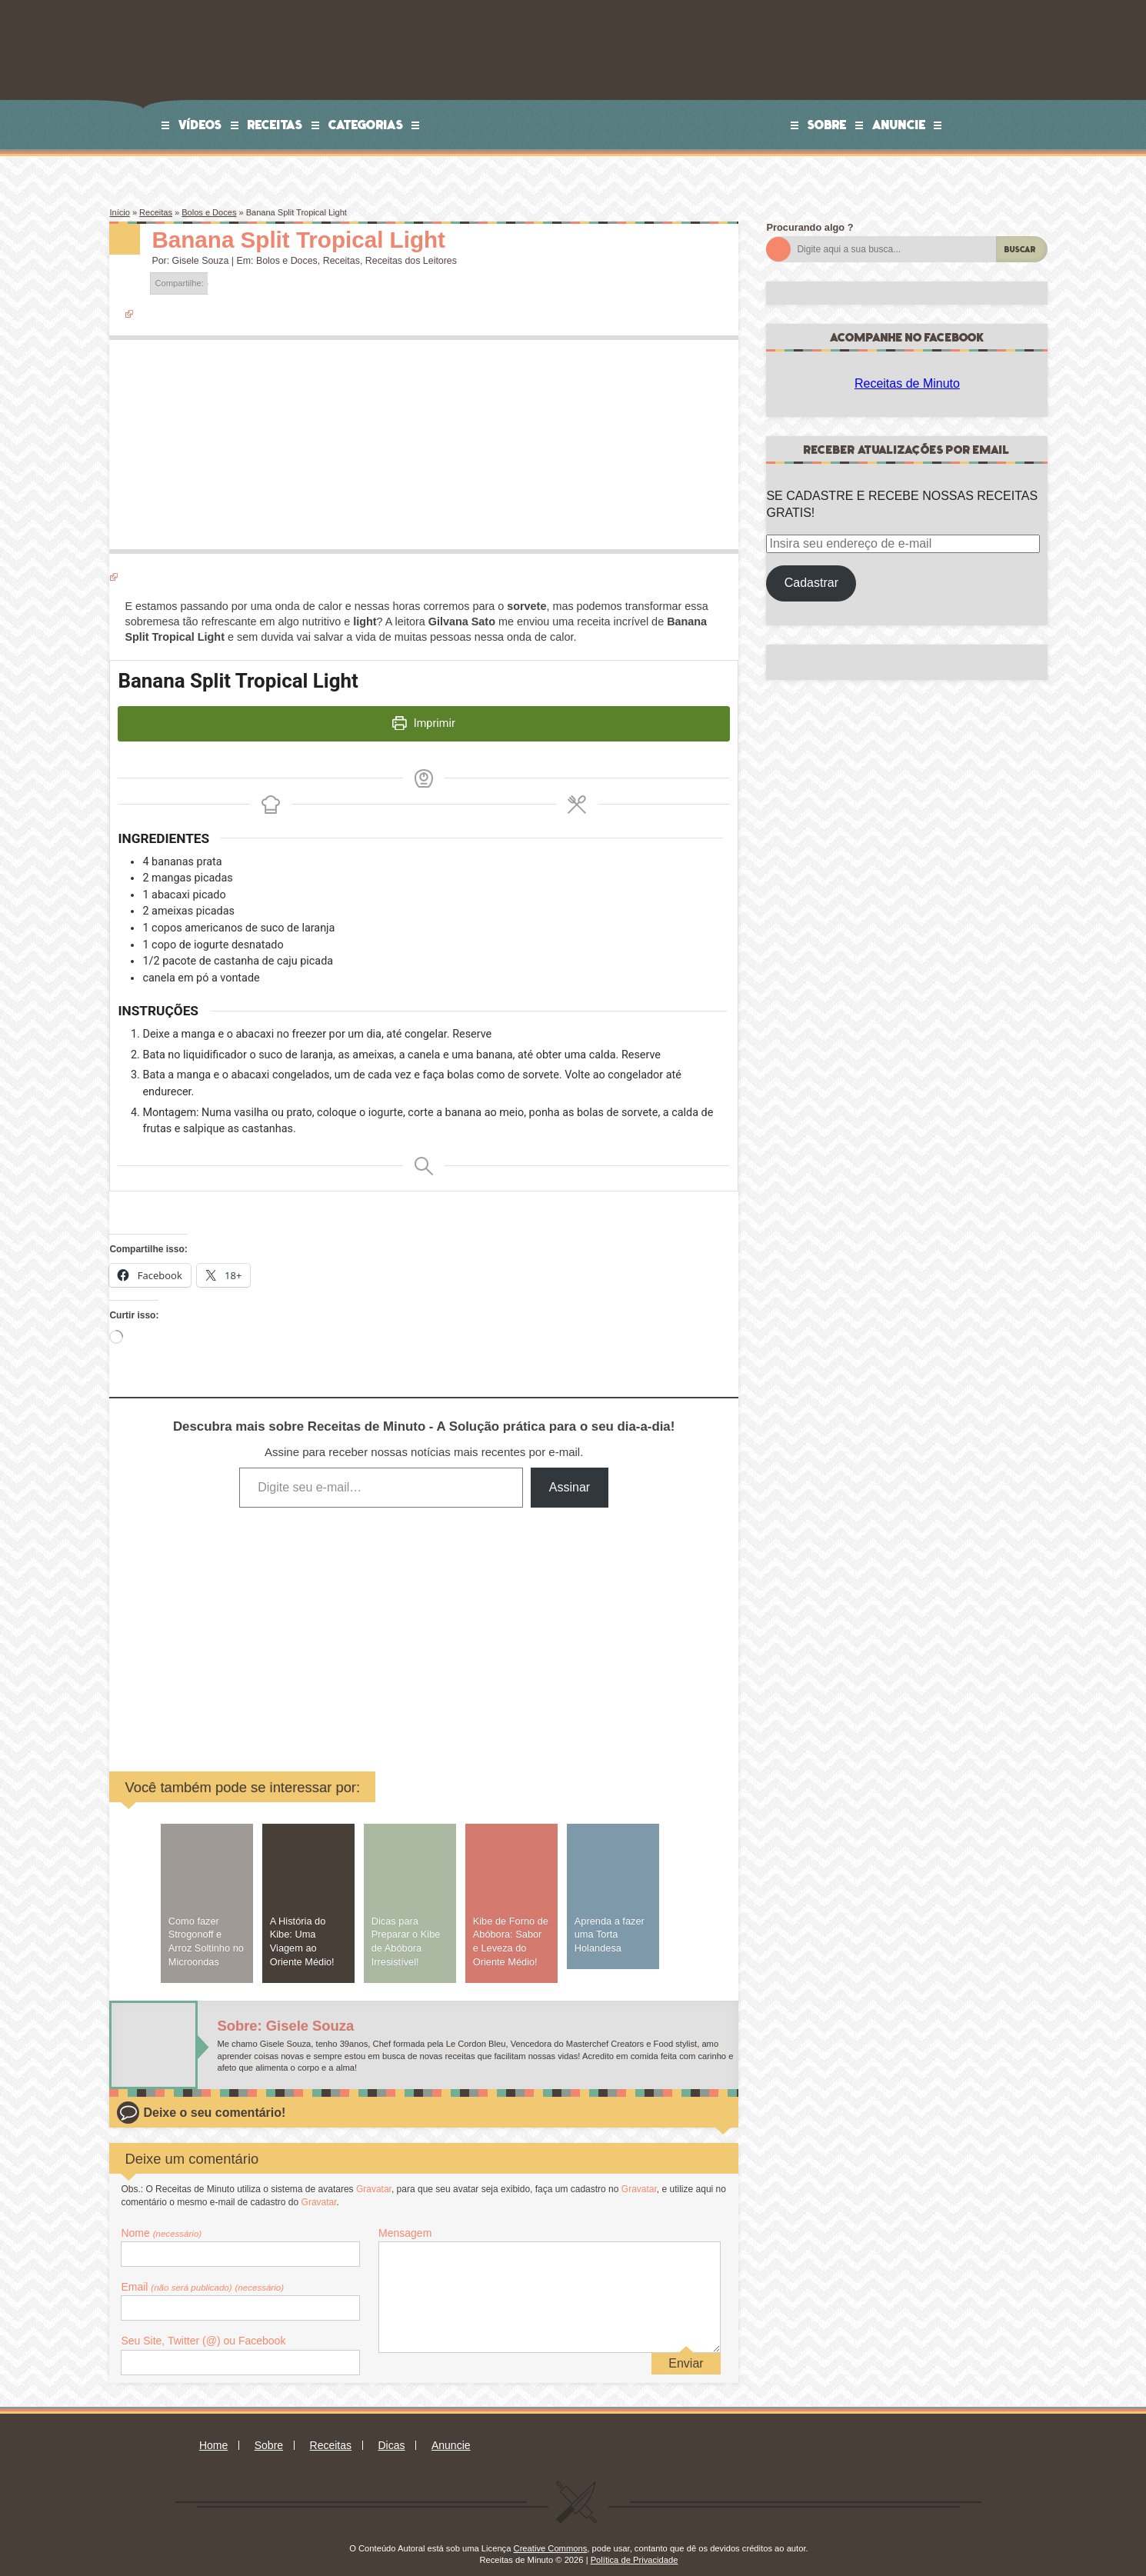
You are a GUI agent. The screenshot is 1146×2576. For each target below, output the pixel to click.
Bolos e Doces (209, 212)
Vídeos (200, 125)
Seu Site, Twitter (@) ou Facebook (203, 2327)
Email (202, 2273)
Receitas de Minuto (907, 383)
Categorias (366, 125)
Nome (161, 2219)
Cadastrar (811, 582)
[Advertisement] (307, 1615)
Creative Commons (551, 2534)
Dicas (391, 2431)
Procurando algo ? (809, 227)
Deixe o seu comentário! (214, 2098)
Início (119, 212)
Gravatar (373, 2175)
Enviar (685, 2349)
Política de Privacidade (634, 2546)
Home (213, 2431)
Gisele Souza (200, 260)
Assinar (569, 1473)
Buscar (1020, 249)
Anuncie (899, 125)
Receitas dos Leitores (411, 260)
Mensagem (404, 2219)
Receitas (275, 125)
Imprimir (423, 719)
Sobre (827, 125)
